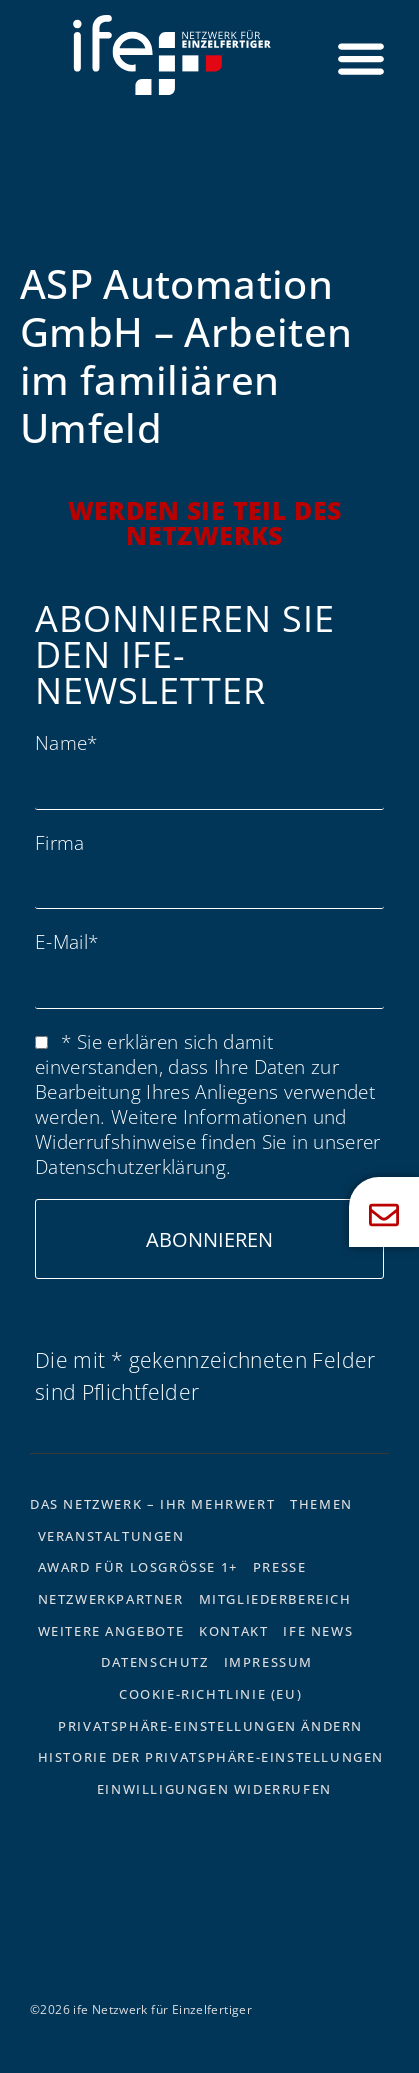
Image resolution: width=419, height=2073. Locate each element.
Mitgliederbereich (275, 1599)
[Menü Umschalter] (361, 58)
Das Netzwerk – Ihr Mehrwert (152, 1504)
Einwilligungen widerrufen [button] (214, 1789)
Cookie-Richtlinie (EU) (210, 1694)
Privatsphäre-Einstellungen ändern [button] (210, 1726)
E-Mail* (66, 941)
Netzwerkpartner (111, 1599)
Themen (321, 1504)
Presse (280, 1567)
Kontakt (233, 1631)
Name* (66, 742)
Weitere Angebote (111, 1631)
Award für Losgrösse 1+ (138, 1567)
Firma (60, 842)
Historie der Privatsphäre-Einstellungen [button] (211, 1757)
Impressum (268, 1662)
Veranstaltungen (111, 1536)
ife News (318, 1631)
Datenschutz (155, 1662)
